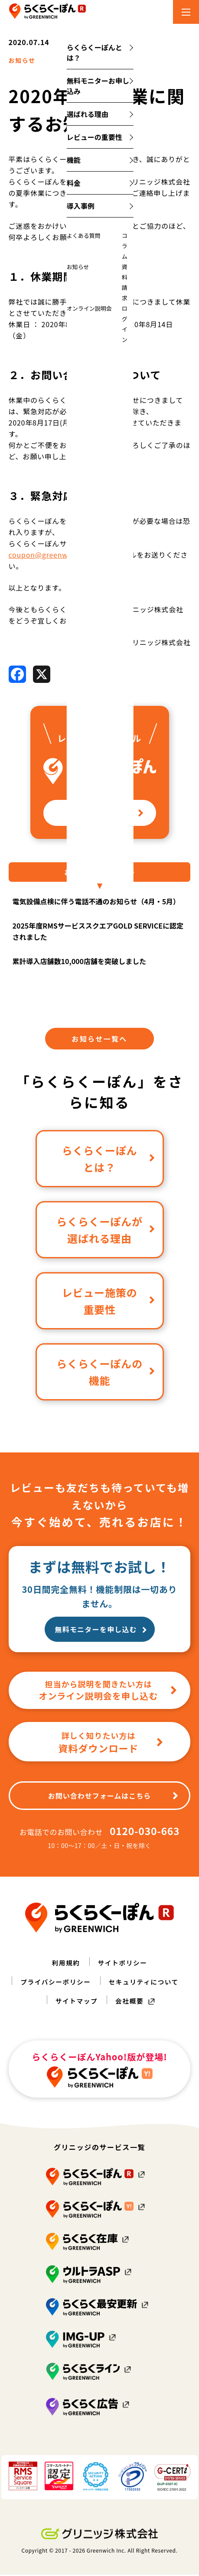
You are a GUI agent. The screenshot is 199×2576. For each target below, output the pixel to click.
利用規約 (64, 1964)
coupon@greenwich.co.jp (53, 556)
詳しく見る (111, 814)
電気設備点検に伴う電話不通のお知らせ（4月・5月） (96, 902)
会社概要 (131, 2002)
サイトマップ (75, 2002)
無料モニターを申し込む (101, 1631)
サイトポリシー (123, 1964)
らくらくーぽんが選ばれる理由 (105, 1231)
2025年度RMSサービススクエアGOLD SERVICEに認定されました (98, 932)
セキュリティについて (147, 1983)
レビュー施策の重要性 (108, 1302)
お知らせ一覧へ (99, 1040)
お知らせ (24, 60)
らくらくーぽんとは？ (108, 1160)
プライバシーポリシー (53, 1983)
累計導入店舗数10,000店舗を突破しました (79, 962)
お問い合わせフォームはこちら (113, 1797)
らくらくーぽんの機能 (105, 1374)
